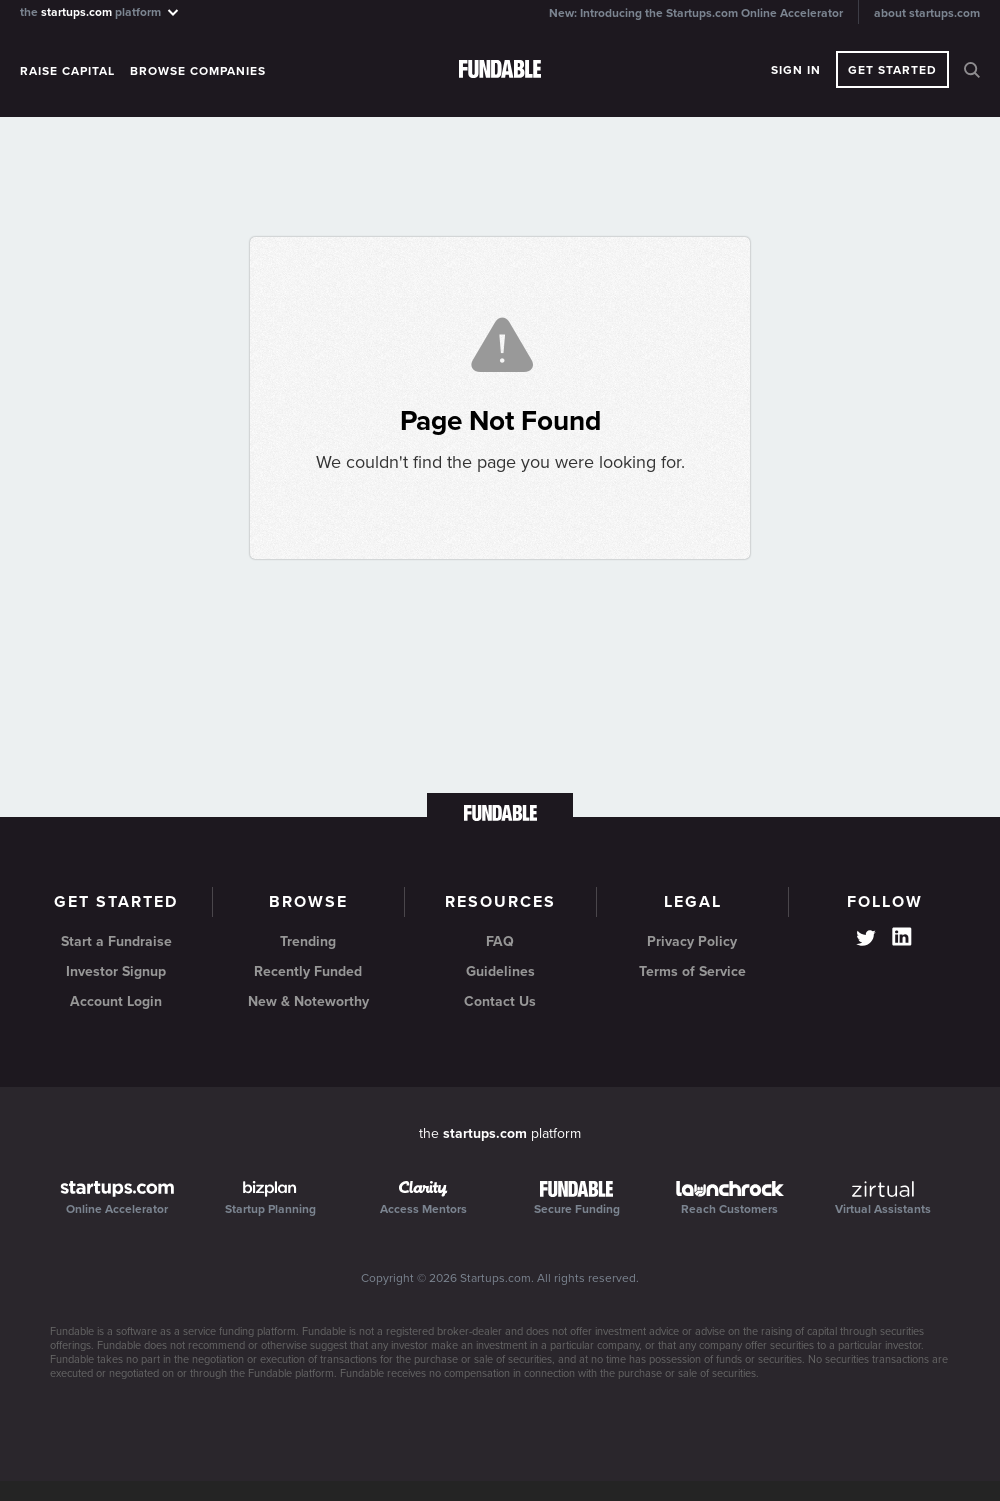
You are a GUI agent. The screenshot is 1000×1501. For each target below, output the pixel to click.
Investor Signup (116, 971)
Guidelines (500, 971)
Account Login (116, 1001)
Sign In (796, 70)
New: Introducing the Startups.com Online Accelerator (696, 13)
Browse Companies (198, 71)
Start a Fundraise (116, 941)
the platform (100, 11)
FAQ (500, 941)
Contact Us (500, 1001)
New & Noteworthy (308, 1001)
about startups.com (927, 13)
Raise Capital (67, 71)
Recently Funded (308, 971)
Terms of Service (692, 971)
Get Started (892, 70)
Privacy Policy (692, 941)
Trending (308, 941)
